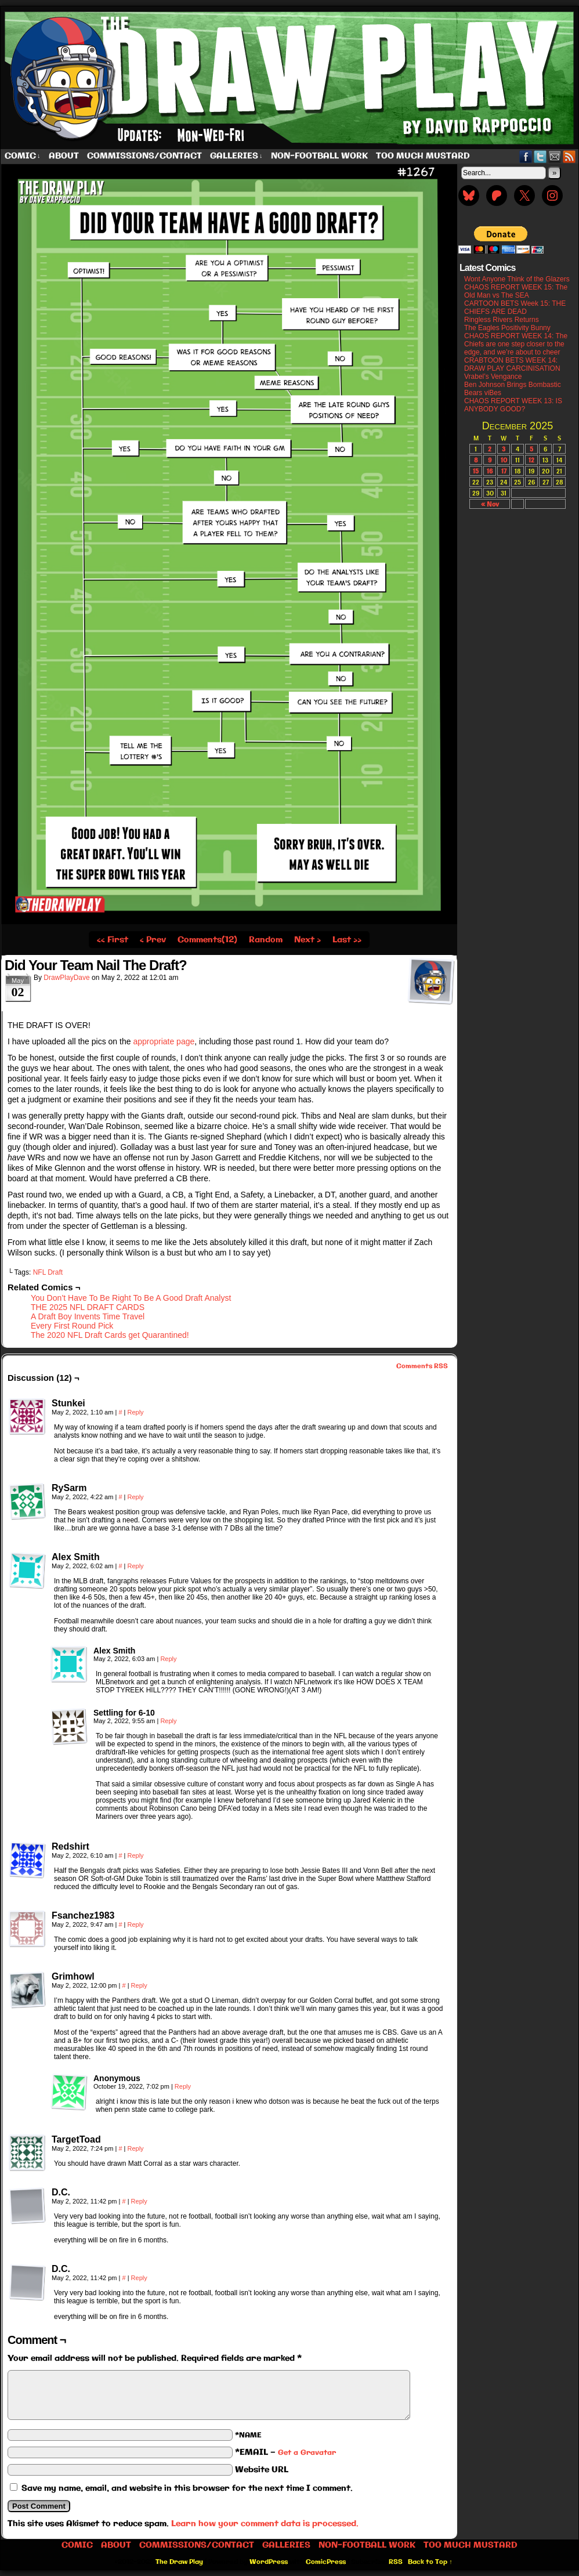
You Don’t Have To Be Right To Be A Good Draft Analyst (131, 1298)
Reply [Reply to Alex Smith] (135, 1565)
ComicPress (326, 2562)
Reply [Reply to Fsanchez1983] (135, 1924)
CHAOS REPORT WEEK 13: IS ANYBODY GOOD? (513, 405)
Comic (23, 156)
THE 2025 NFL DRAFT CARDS (87, 1307)
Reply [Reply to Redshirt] (135, 1855)
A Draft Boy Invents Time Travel (87, 1316)
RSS (569, 156)
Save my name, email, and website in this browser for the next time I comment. (187, 2488)
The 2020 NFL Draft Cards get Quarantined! (110, 1335)
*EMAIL (285, 2452)
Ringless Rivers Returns (501, 320)
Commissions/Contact (144, 156)
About (64, 156)
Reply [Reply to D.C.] (139, 2201)
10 (504, 459)
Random (266, 940)
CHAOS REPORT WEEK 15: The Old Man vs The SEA (515, 291)
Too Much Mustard (423, 156)
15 (476, 470)
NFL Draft (48, 1272)
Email (555, 156)
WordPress (268, 2562)
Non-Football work (319, 156)
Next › (307, 940)
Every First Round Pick (72, 1325)
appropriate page (163, 1041)
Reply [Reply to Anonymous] (183, 2086)
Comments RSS (422, 1366)
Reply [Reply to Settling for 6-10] (168, 1720)
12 (531, 459)
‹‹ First (112, 940)
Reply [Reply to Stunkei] (135, 1412)
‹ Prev (153, 940)
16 (490, 470)
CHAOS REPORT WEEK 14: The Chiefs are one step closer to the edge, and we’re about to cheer (515, 344)
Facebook (526, 156)
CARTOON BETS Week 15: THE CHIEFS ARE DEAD (515, 307)
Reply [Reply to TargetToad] (135, 2148)
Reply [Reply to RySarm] (135, 1496)
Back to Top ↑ (430, 2562)
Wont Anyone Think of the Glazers (517, 279)
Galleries (236, 156)
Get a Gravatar (307, 2453)
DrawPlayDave (66, 978)
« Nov (490, 504)
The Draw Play (179, 2562)
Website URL (261, 2470)
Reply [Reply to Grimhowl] (139, 1985)
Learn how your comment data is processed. (265, 2524)
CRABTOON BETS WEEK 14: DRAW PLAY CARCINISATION (512, 364)
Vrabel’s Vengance (493, 376)
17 (503, 470)
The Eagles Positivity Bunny (507, 328)
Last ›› (346, 940)
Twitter (540, 156)
